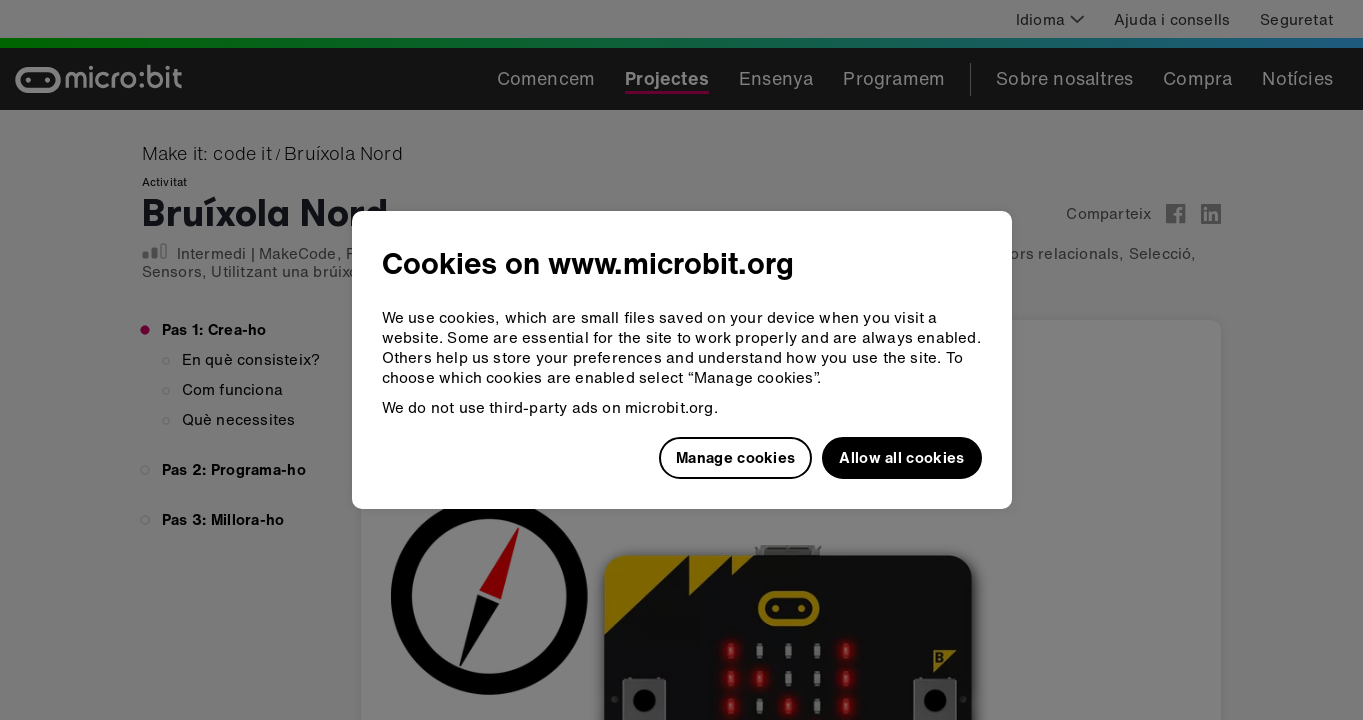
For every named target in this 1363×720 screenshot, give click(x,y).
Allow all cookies (901, 457)
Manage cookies (735, 457)
